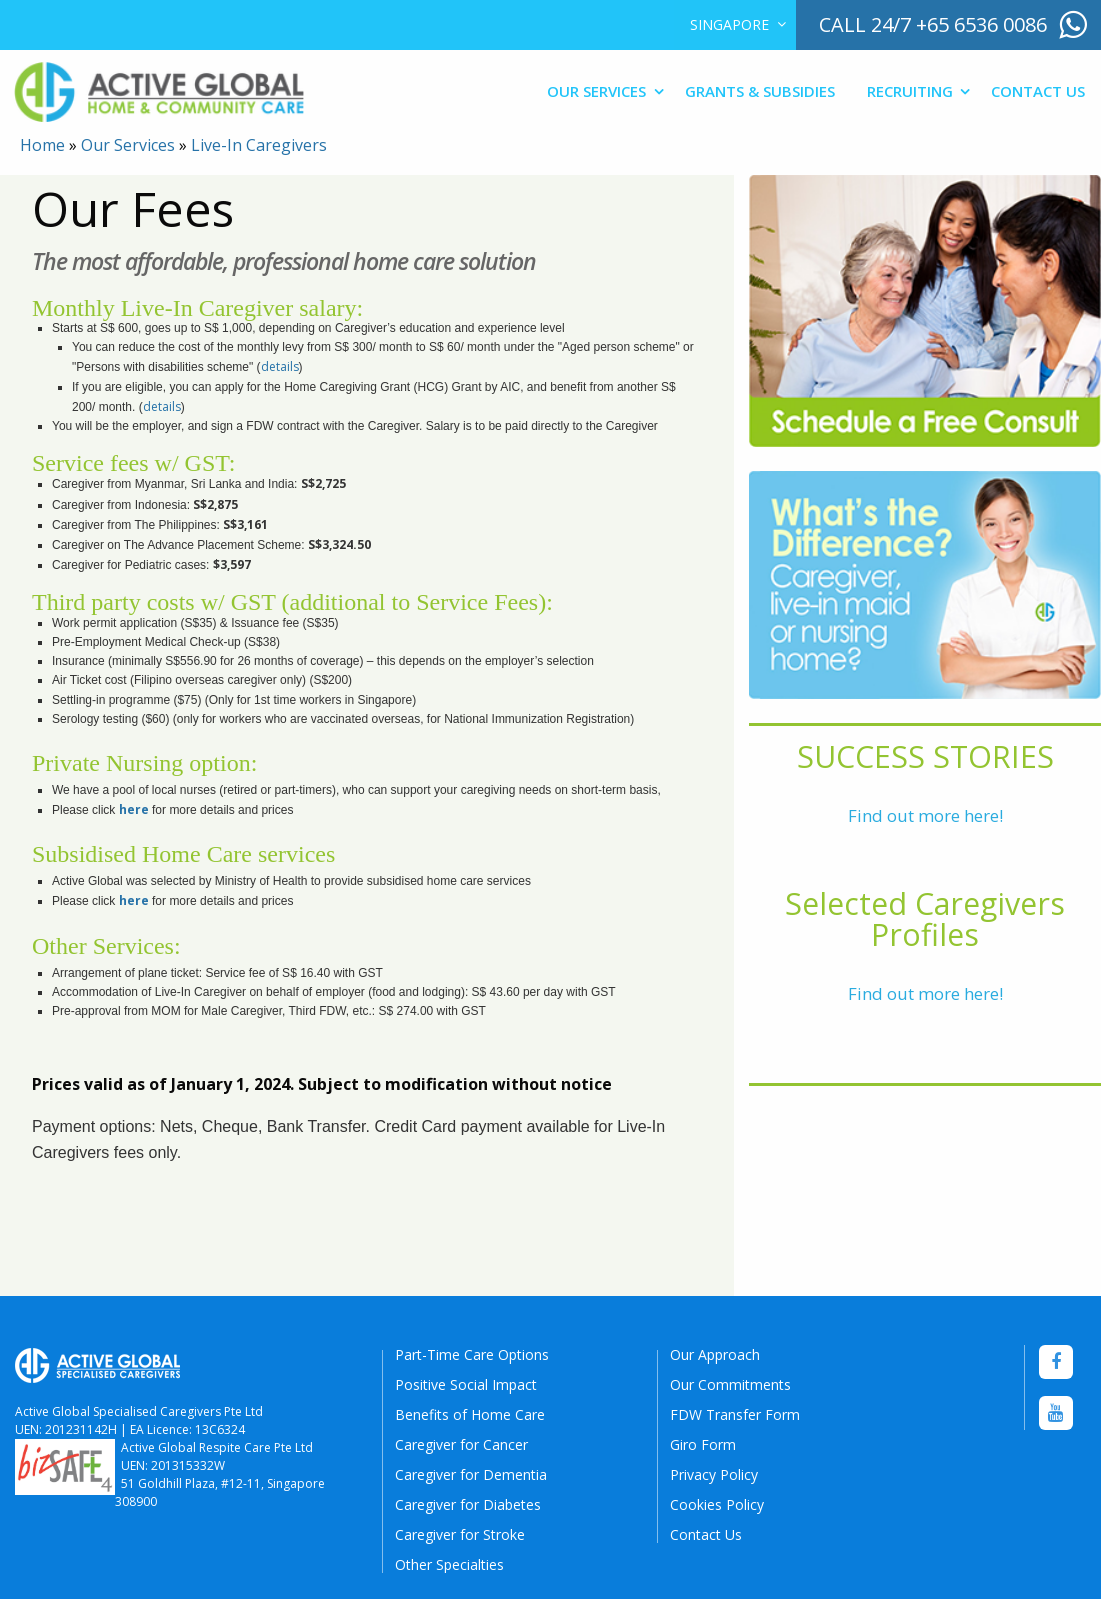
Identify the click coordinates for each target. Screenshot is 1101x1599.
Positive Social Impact (466, 1384)
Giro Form (703, 1444)
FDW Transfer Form (735, 1414)
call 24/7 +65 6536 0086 (933, 24)
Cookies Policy (717, 1504)
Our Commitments (730, 1384)
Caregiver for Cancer (461, 1444)
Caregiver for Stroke (460, 1534)
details (280, 366)
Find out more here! (925, 815)
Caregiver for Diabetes (468, 1504)
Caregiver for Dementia (471, 1474)
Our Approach (715, 1354)
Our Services (596, 91)
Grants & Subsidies (760, 91)
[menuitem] (734, 25)
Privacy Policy (714, 1474)
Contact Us (1038, 91)
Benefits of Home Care (470, 1414)
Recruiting (910, 91)
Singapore (729, 24)
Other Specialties (449, 1564)
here (134, 809)
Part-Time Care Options (472, 1354)
